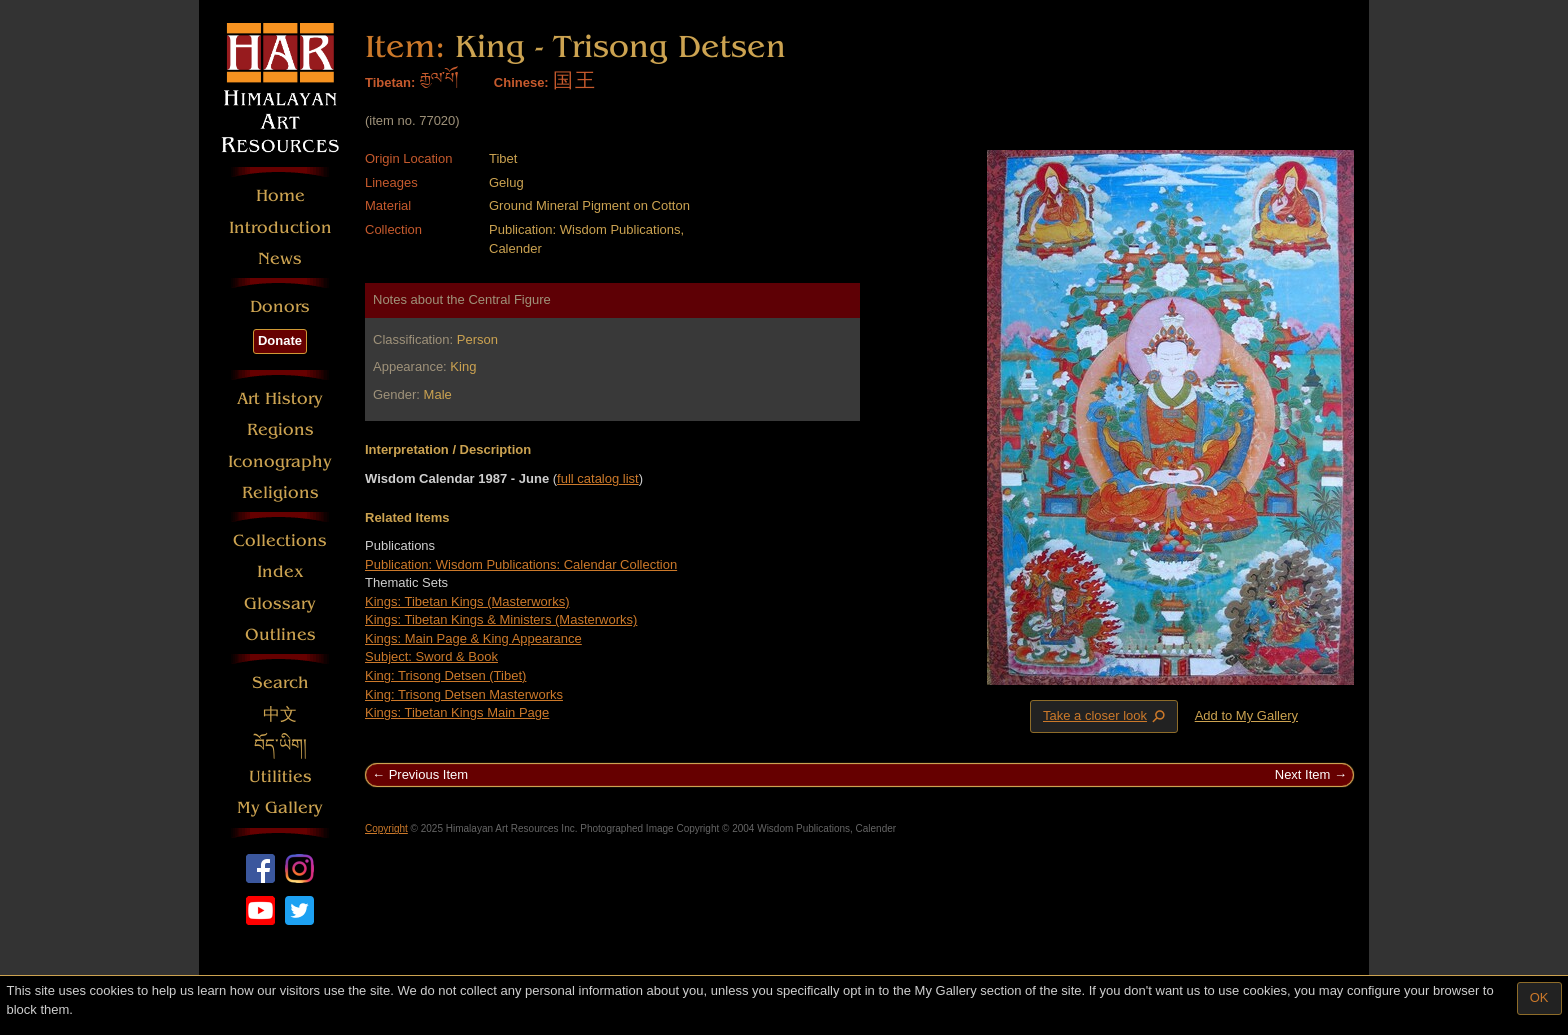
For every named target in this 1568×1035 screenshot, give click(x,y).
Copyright (386, 828)
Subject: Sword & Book (431, 656)
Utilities (280, 776)
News (280, 258)
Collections (280, 540)
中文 (280, 714)
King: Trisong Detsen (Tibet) (445, 675)
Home (280, 195)
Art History (280, 398)
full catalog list (598, 478)
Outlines (280, 634)
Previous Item (428, 774)
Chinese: (521, 82)
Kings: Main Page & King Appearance (473, 638)
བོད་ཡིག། (280, 745)
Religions (280, 492)
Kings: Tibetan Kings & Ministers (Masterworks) (501, 619)
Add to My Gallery (1246, 715)
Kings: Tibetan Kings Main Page (457, 712)
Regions (280, 429)
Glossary (280, 603)
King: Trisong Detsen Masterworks (464, 694)
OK (1539, 997)
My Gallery (280, 807)
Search (280, 682)
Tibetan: (390, 82)
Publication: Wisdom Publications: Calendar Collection (521, 564)
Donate (280, 340)
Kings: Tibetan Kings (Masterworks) (467, 601)
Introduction (280, 227)
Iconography (280, 461)
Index (280, 571)
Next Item (1303, 774)
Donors (280, 306)
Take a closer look (1106, 716)
